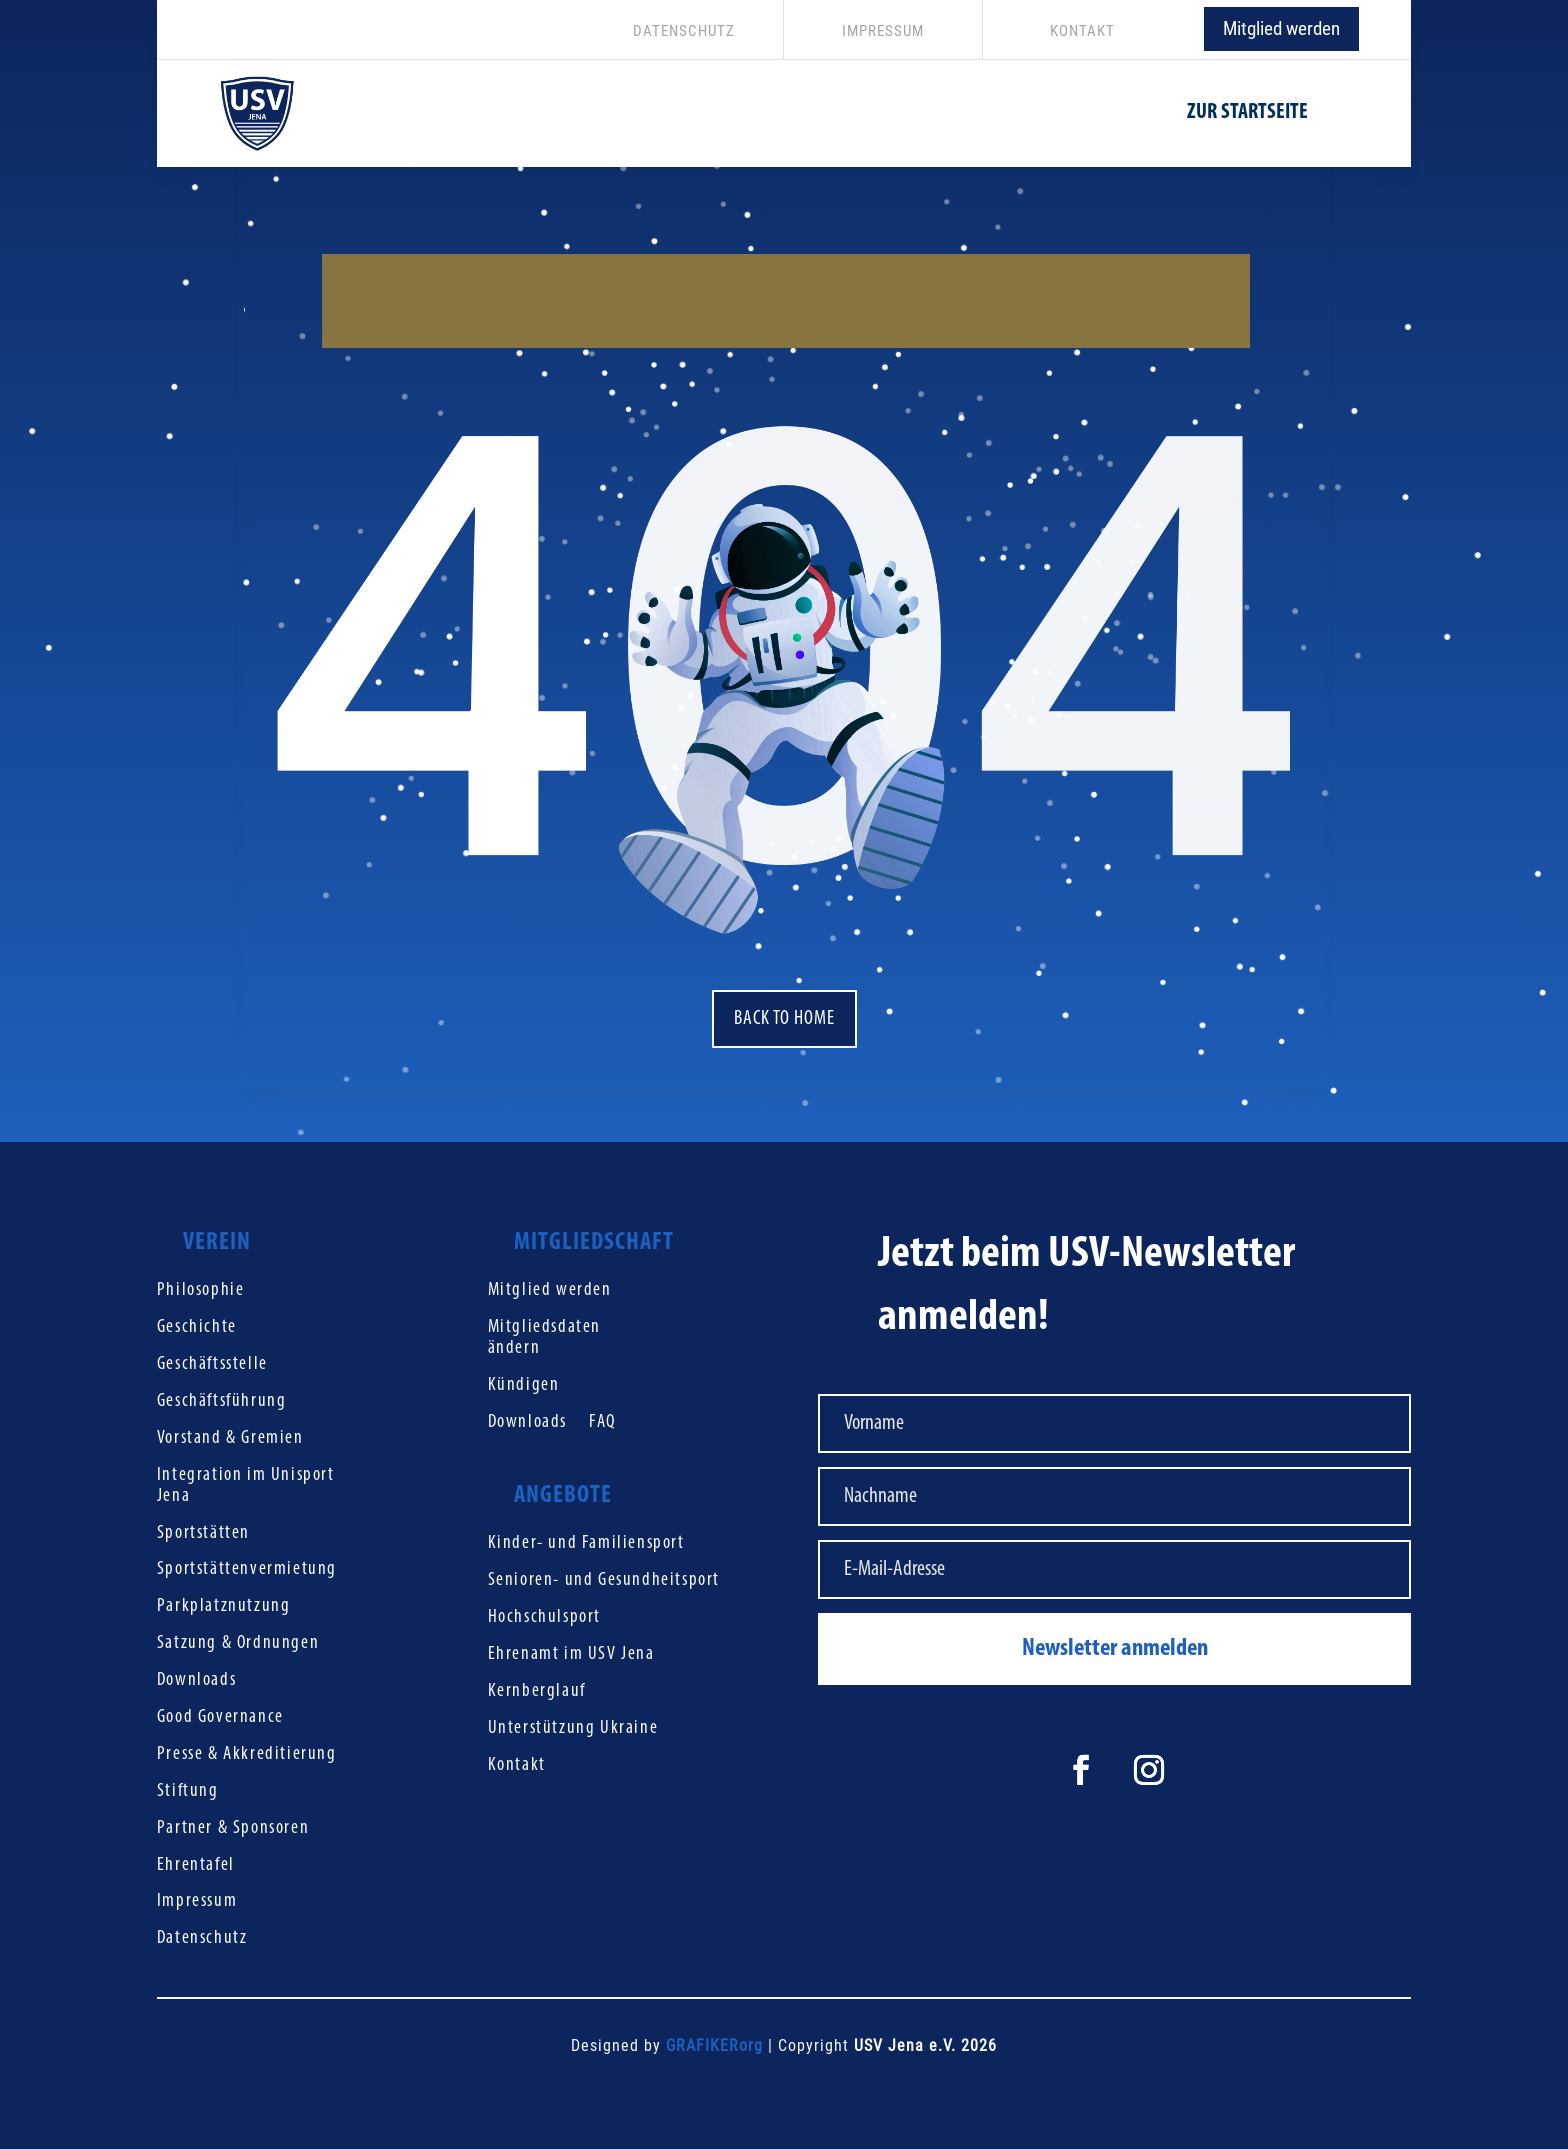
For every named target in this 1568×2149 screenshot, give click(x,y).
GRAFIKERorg (714, 2045)
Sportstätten (203, 1533)
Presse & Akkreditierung (247, 1754)
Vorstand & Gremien (230, 1438)
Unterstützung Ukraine (573, 1728)
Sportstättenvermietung (247, 1569)
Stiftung (188, 1791)
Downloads (196, 1680)
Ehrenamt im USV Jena (571, 1654)
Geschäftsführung (222, 1401)
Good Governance (220, 1717)
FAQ (602, 1422)
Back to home (784, 1019)
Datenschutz (202, 1938)
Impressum (197, 1901)
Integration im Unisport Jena (246, 1486)
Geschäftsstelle (212, 1364)
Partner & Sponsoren (233, 1828)
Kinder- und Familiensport (586, 1543)
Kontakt (517, 1765)
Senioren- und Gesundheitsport (604, 1580)
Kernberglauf (537, 1691)
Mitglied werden (1281, 28)
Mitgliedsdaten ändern (544, 1338)
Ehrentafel (196, 1865)
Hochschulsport (544, 1617)
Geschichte (197, 1327)
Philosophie (201, 1290)
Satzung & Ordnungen (238, 1643)
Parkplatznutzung (224, 1606)
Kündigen (524, 1385)
